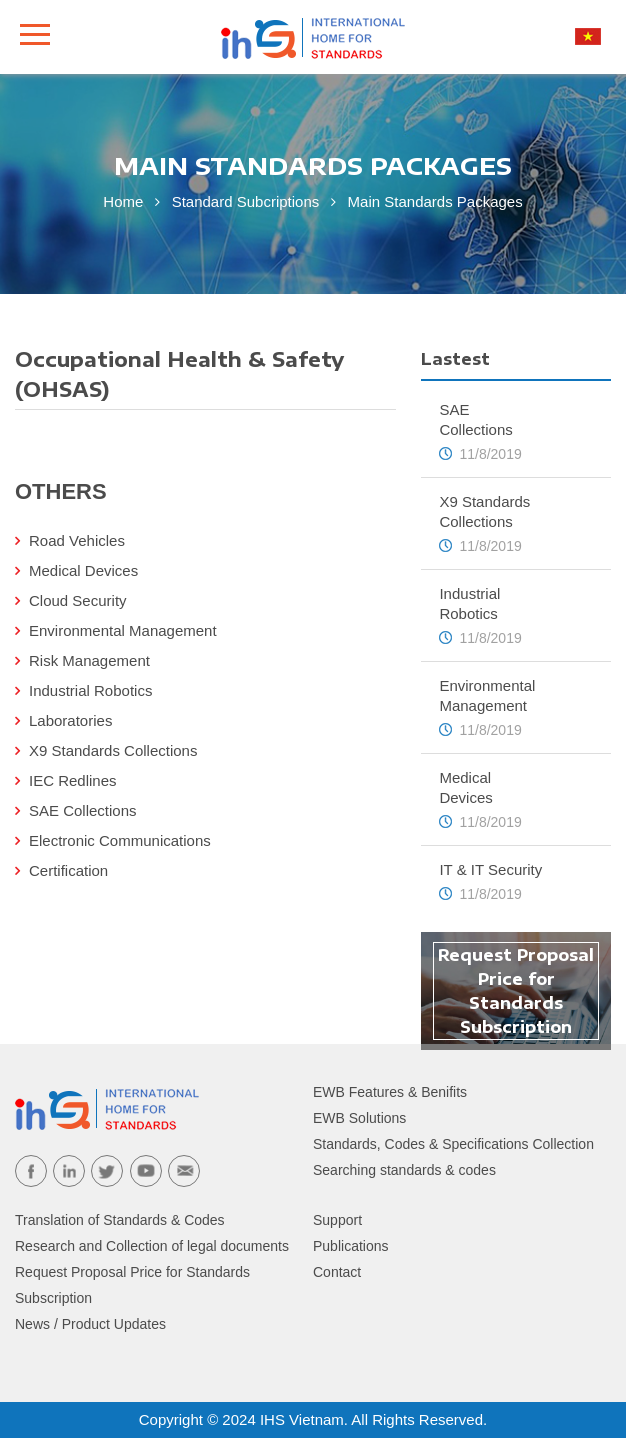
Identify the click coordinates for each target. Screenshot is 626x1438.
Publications (351, 1246)
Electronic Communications (120, 840)
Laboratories (70, 720)
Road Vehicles (77, 540)
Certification (68, 870)
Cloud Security (78, 600)
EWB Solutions (359, 1118)
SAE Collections (83, 810)
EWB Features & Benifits (390, 1092)
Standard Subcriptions (248, 201)
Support (337, 1220)
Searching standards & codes (404, 1170)
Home (123, 201)
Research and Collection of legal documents (152, 1246)
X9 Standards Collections (113, 750)
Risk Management (89, 660)
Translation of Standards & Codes (120, 1220)
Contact (337, 1272)
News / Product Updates (90, 1324)
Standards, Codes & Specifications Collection (453, 1144)
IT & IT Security (490, 869)
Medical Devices (83, 570)
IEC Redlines (73, 780)
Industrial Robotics (90, 690)
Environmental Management (123, 630)
